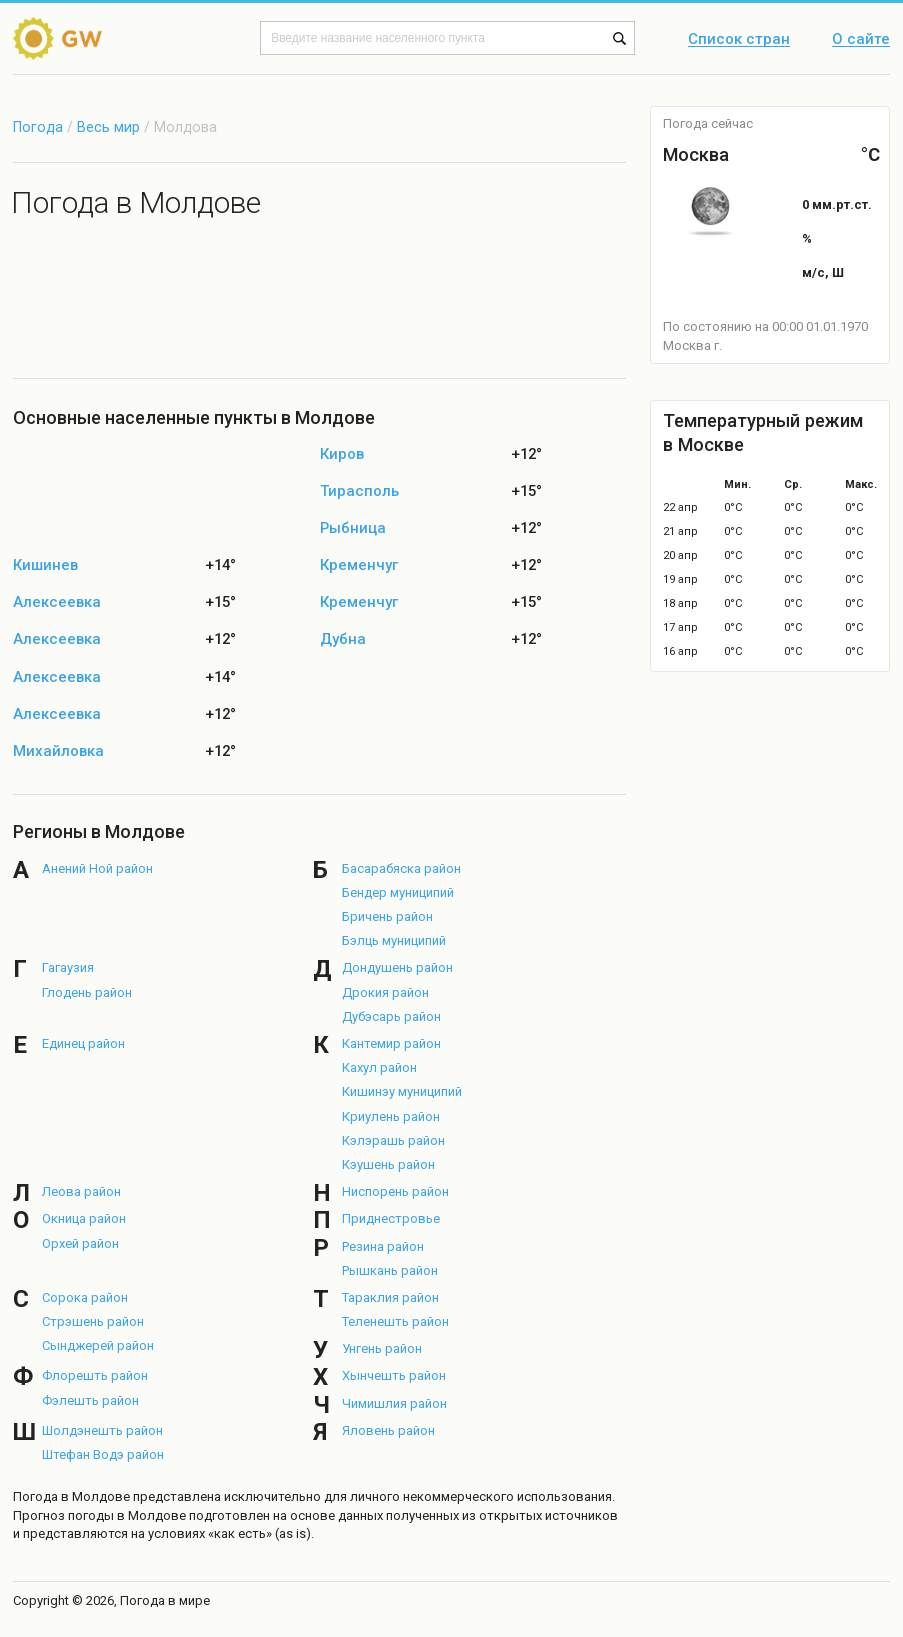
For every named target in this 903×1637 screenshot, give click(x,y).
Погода (38, 127)
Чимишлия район (394, 1403)
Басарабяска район (401, 868)
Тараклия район (390, 1297)
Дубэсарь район (391, 1016)
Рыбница (353, 528)
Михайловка (58, 751)
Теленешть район (395, 1321)
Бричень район (387, 916)
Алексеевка (57, 602)
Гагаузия (68, 967)
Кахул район (379, 1067)
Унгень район (382, 1348)
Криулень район (391, 1116)
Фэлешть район (90, 1400)
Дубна (343, 639)
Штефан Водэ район (103, 1454)
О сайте (861, 40)
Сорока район (85, 1297)
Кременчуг (359, 565)
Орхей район (80, 1243)
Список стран (739, 40)
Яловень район (388, 1430)
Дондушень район (397, 967)
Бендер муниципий (398, 892)
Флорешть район (95, 1375)
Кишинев (45, 565)
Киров (342, 454)
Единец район (83, 1043)
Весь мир (108, 127)
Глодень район (87, 992)
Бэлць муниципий (394, 940)
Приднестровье (391, 1218)
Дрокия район (385, 992)
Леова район (81, 1191)
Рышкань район (390, 1270)
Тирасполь (359, 491)
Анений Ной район (97, 868)
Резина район (383, 1246)
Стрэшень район (93, 1321)
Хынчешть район (394, 1375)
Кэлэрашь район (393, 1140)
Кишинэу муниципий (402, 1091)
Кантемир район (391, 1043)
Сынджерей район (98, 1345)
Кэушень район (388, 1164)
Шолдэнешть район (102, 1430)
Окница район (84, 1218)
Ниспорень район (395, 1191)
